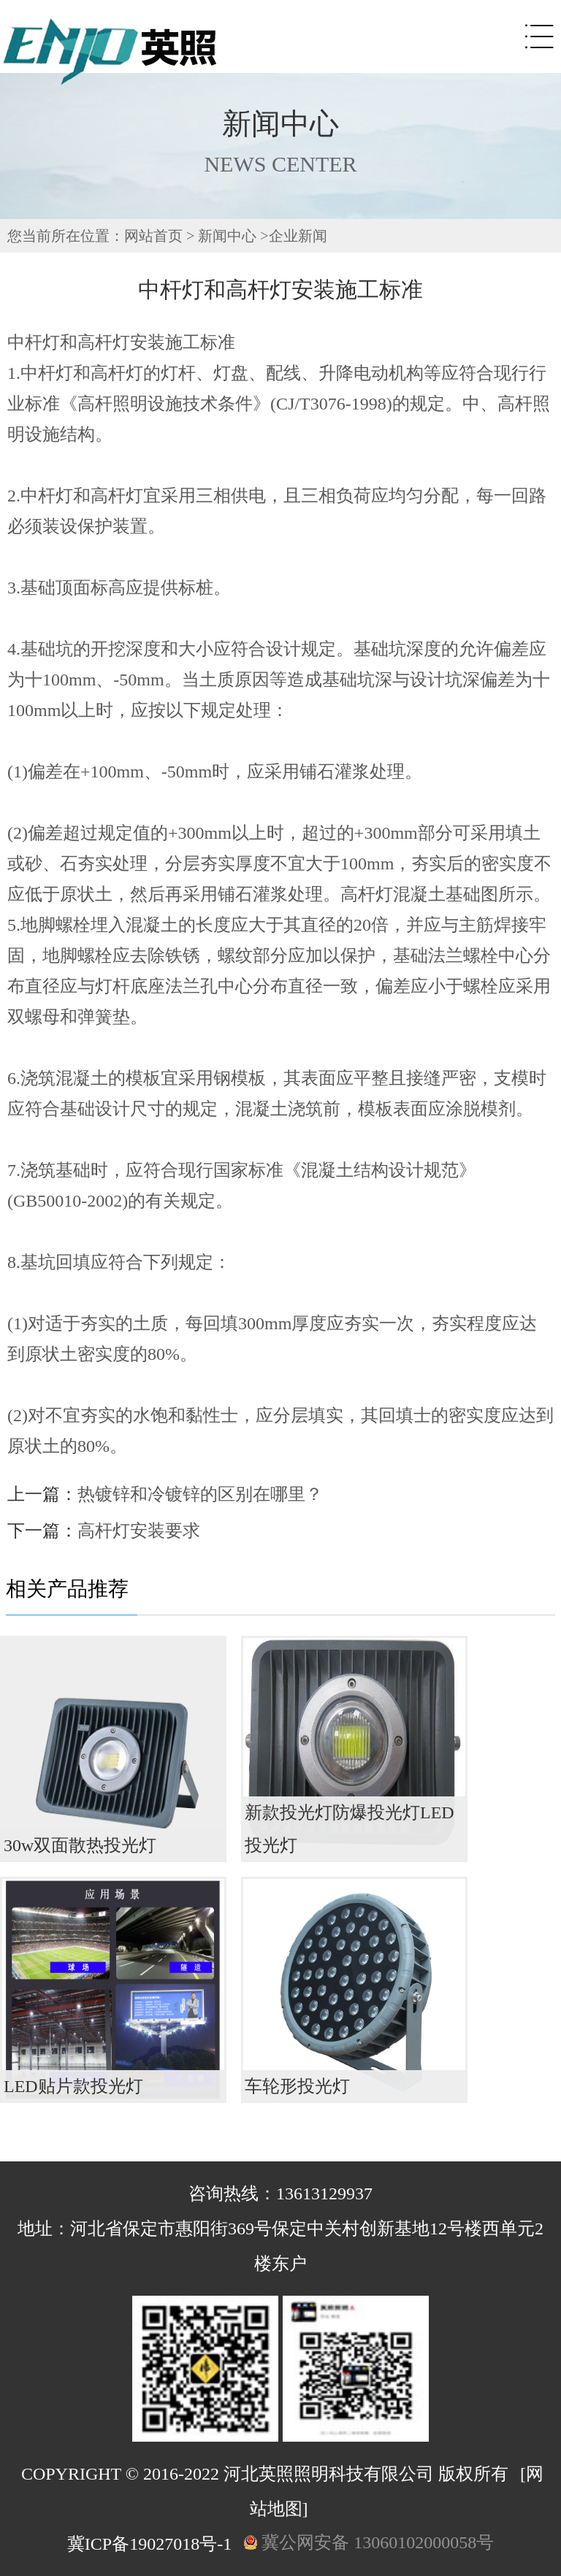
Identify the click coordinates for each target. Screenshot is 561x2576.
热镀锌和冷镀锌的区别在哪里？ (200, 1494)
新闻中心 (227, 236)
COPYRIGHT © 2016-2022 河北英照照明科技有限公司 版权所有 (264, 2473)
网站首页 (153, 236)
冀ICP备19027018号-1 (149, 2543)
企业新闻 (298, 236)
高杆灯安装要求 (138, 1530)
